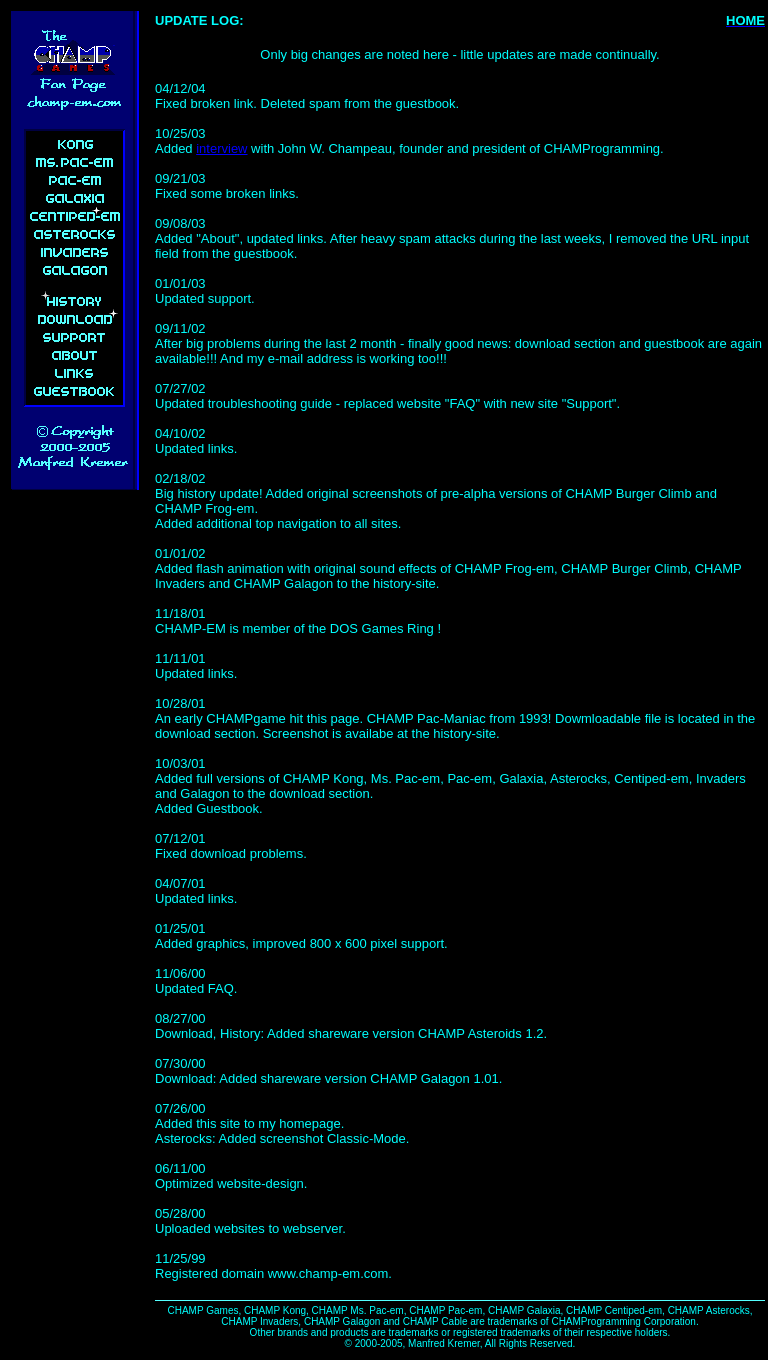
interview (221, 148)
